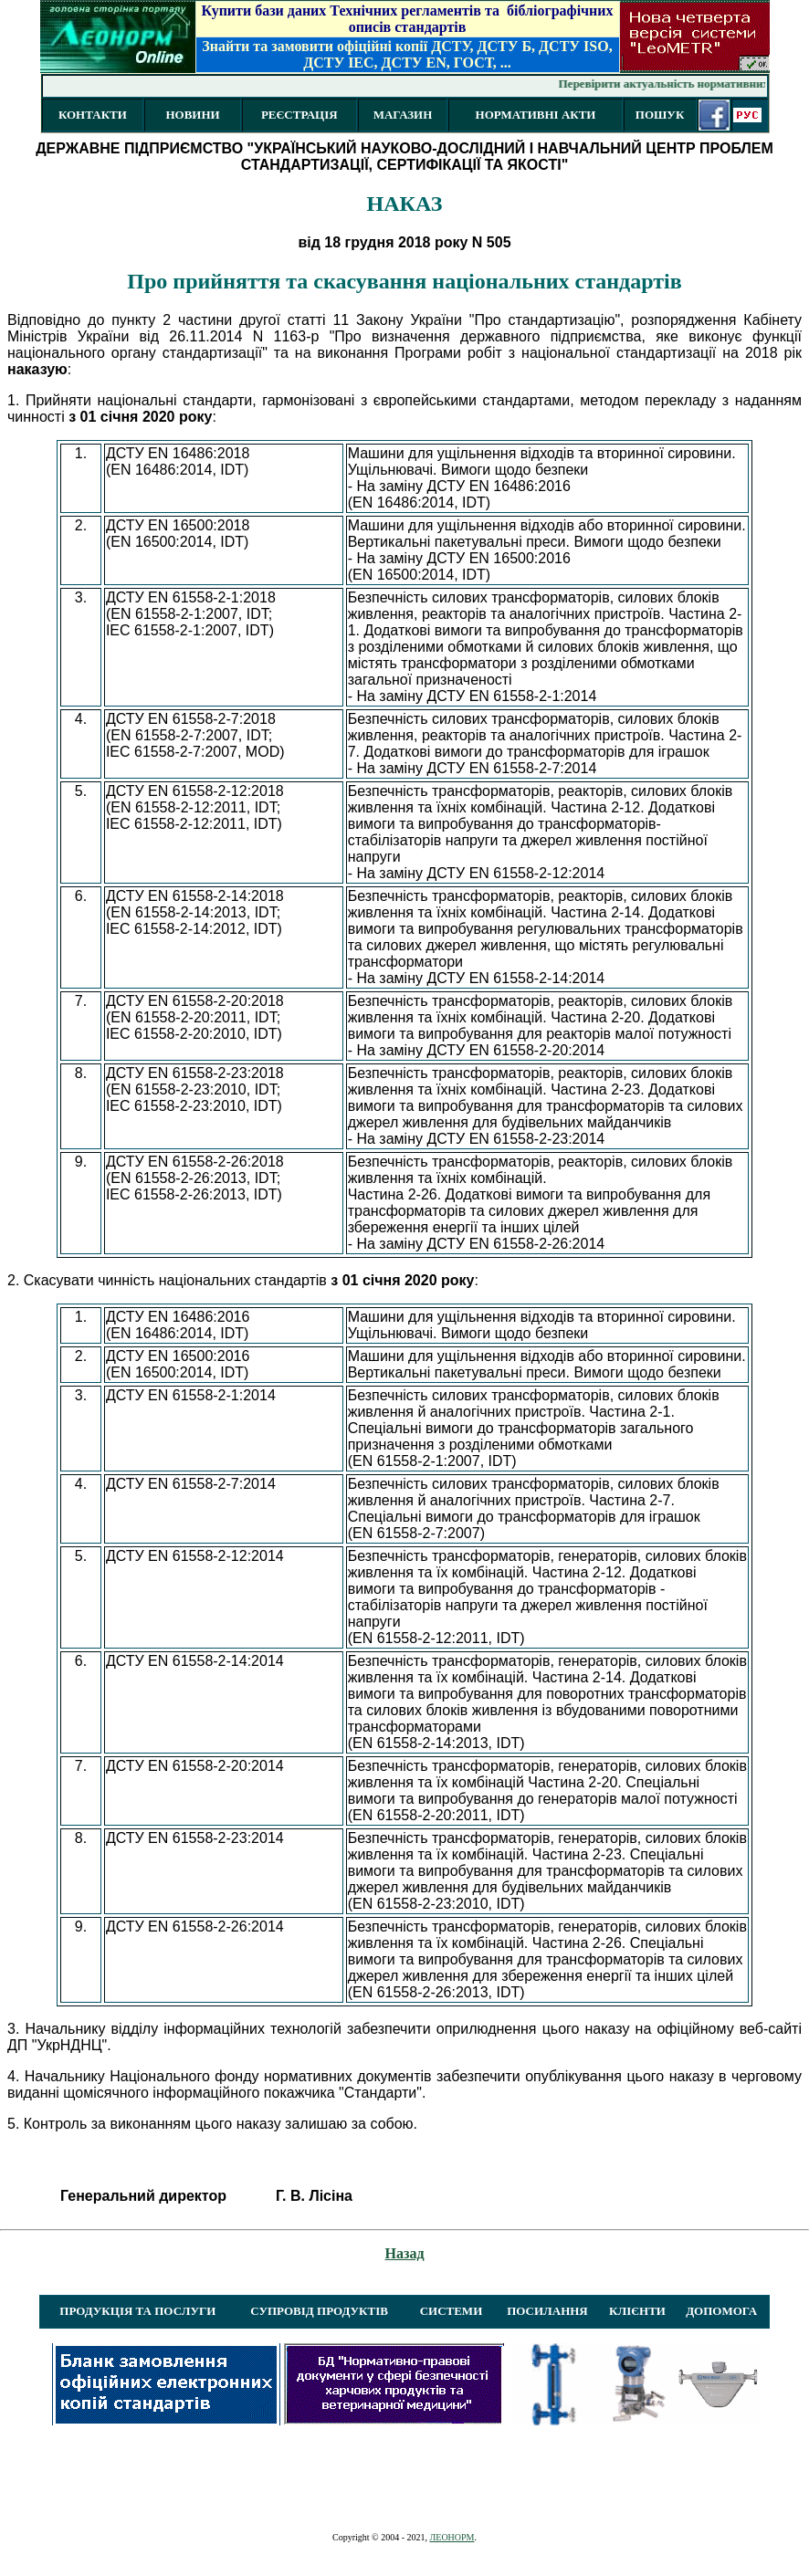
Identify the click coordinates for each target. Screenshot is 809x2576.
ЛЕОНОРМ (451, 2537)
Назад (405, 2253)
